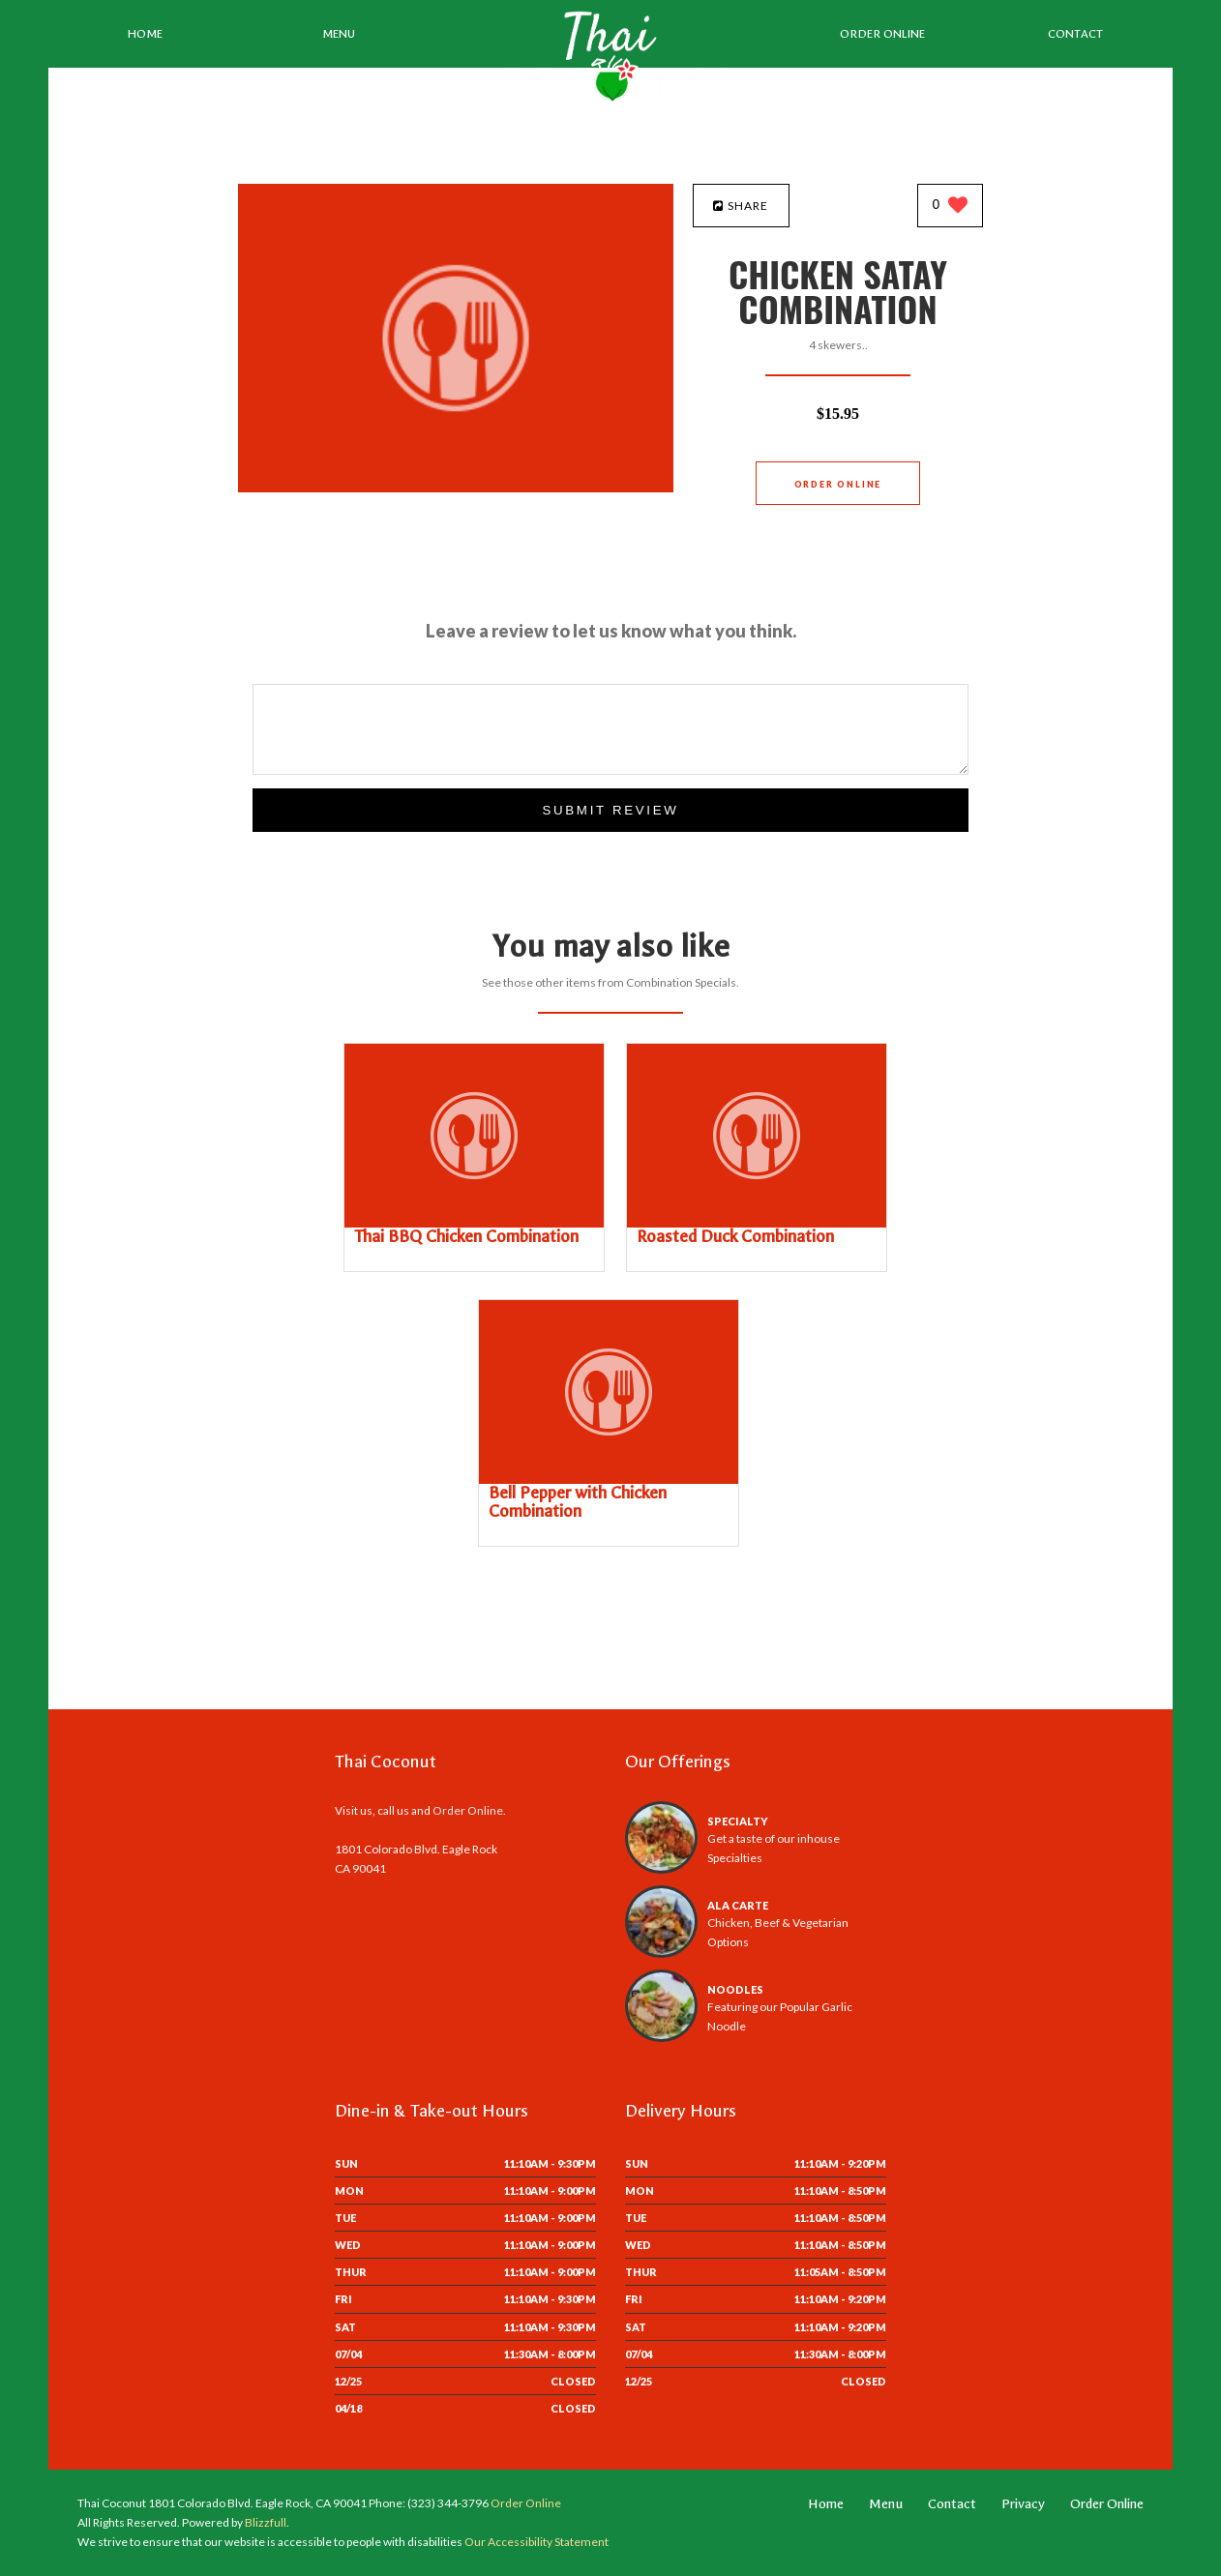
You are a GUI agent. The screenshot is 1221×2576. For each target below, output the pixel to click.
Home (145, 34)
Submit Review (610, 810)
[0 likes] (950, 206)
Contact (1075, 34)
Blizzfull (265, 2522)
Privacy (1023, 2504)
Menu (338, 34)
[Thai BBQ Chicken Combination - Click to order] (474, 1223)
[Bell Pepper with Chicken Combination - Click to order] (608, 1479)
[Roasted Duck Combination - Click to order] (756, 1223)
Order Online (882, 34)
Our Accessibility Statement (535, 2541)
